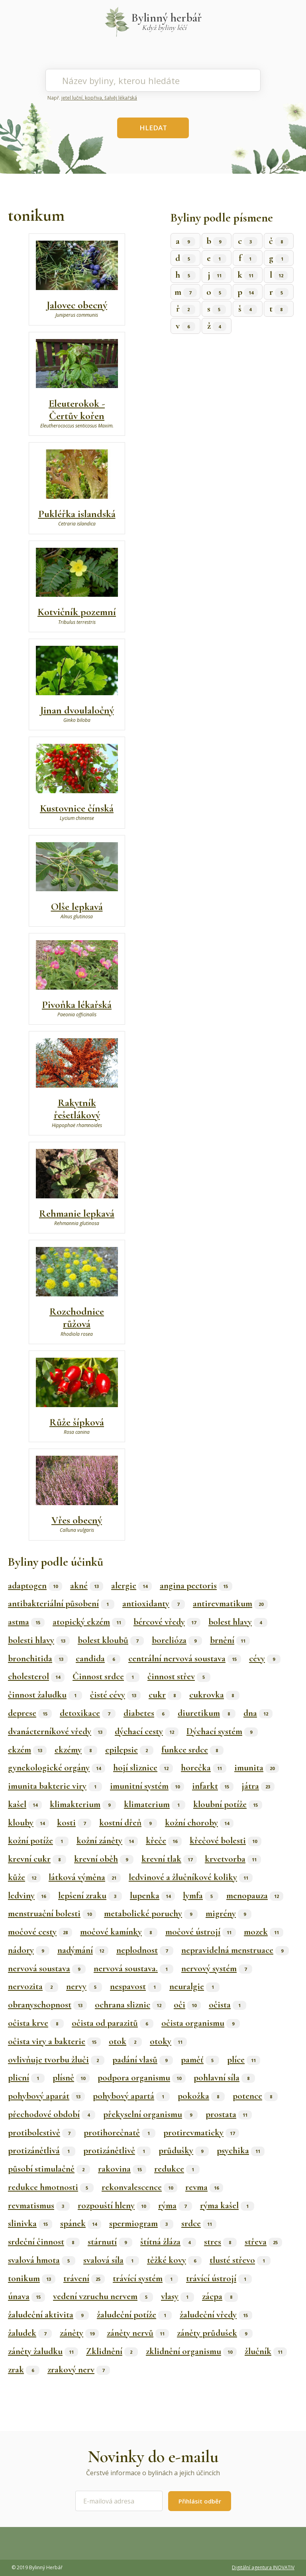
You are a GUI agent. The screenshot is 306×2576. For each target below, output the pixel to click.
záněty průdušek (215, 2333)
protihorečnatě (119, 2132)
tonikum (31, 2278)
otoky (168, 2041)
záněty (79, 2333)
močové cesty (40, 1931)
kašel (25, 1804)
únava (26, 2296)
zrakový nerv (78, 2369)
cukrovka (214, 1694)
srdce (198, 2223)
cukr (165, 1694)
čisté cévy (115, 1694)
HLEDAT (153, 127)
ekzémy (76, 1749)
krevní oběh (103, 1858)
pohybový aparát (46, 2096)
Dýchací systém (222, 1731)
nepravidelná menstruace (235, 1950)
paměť (200, 2059)
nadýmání (82, 1950)
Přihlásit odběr (199, 2501)
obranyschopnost (47, 2004)
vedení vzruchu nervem (103, 2296)
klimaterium (154, 1804)
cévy (264, 1658)
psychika (241, 2150)
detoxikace (88, 1713)
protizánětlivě (117, 2150)
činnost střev (178, 1676)
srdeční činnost (44, 2241)
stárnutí (110, 2241)
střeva (263, 2241)
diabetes (147, 1713)
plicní (26, 2077)
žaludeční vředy (216, 2314)
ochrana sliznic (130, 2004)
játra (258, 1786)
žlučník (266, 2351)
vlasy (177, 2296)
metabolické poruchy (151, 1913)
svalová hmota (41, 2260)
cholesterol (36, 1676)
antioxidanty (153, 1603)
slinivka (30, 2223)
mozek (263, 1931)
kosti (74, 1822)
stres (220, 2241)
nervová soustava (47, 1968)
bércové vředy (166, 1621)
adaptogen (35, 1585)
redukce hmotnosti (51, 2187)
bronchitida (38, 1658)
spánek (80, 2223)
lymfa (200, 1895)
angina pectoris (196, 1585)
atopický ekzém (89, 1621)
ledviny (29, 1895)
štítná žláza (168, 2241)
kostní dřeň (128, 1822)
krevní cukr (37, 1858)
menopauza (254, 1895)
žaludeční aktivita (48, 2314)
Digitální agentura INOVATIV (263, 2567)
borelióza (177, 1640)
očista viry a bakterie (54, 2041)
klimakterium (83, 1804)
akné (86, 1585)
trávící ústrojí (219, 2278)
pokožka (201, 2096)
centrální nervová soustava (184, 1658)
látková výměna (85, 1877)
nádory (28, 1950)
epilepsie (129, 1749)
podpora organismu (142, 2077)
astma (26, 1621)
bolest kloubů (111, 1640)
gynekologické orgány (56, 1767)
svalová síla (111, 2260)
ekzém (27, 1749)
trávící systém (145, 2278)
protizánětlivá (41, 2150)
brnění (230, 1640)
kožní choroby (199, 1822)
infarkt (212, 1786)
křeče (164, 1840)
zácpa (220, 2296)
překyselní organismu (150, 2114)
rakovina (122, 2168)
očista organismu (200, 2023)
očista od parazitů (112, 2023)
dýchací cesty (146, 1731)
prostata (229, 2114)
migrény (228, 1913)
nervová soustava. (133, 1968)
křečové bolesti (225, 1840)
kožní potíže (38, 1840)
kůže (24, 1877)
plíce (243, 2059)
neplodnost (144, 1950)
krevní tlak (169, 1858)
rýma (175, 2205)
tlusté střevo (240, 2260)
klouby (28, 1822)
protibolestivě (42, 2132)
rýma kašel (227, 2205)
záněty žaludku (43, 2351)
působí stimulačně (49, 2168)
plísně (71, 2077)
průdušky (184, 2150)
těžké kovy (174, 2260)
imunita (256, 1767)
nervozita (33, 1986)
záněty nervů (138, 2333)
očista (227, 2004)
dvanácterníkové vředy (57, 1731)
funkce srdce (192, 1749)
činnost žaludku (45, 1694)
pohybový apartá (131, 2096)
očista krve (36, 2023)
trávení (84, 2278)
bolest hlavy (237, 1621)
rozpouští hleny (114, 2205)
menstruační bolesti (52, 1913)
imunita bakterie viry (55, 1786)
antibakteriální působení (61, 1603)
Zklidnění (112, 2351)
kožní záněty (107, 1840)
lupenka (152, 1895)
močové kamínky (118, 1931)
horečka (203, 1767)
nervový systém (216, 1968)
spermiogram (141, 2223)
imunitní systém (147, 1786)
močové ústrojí (200, 1931)
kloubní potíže (227, 1804)
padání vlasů (142, 2059)
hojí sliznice (143, 1767)
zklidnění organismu (191, 2351)
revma (204, 2187)
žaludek (30, 2333)
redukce (177, 2168)
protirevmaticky (201, 2132)
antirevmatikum (230, 1603)
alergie (131, 1585)
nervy (84, 1986)
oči (187, 2004)
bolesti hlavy (39, 1640)
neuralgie (194, 1986)
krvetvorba (233, 1858)
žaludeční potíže (134, 2314)
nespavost (135, 1986)
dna (258, 1713)
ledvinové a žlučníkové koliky (191, 1877)
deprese (30, 1713)
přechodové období (51, 2114)
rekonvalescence (139, 2187)
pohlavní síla (224, 2077)
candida (98, 1658)
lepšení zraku (90, 1895)
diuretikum (206, 1713)
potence (255, 2096)
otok (125, 2041)
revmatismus (39, 2205)
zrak (23, 2369)
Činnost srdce (106, 1676)
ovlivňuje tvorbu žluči (56, 2059)
